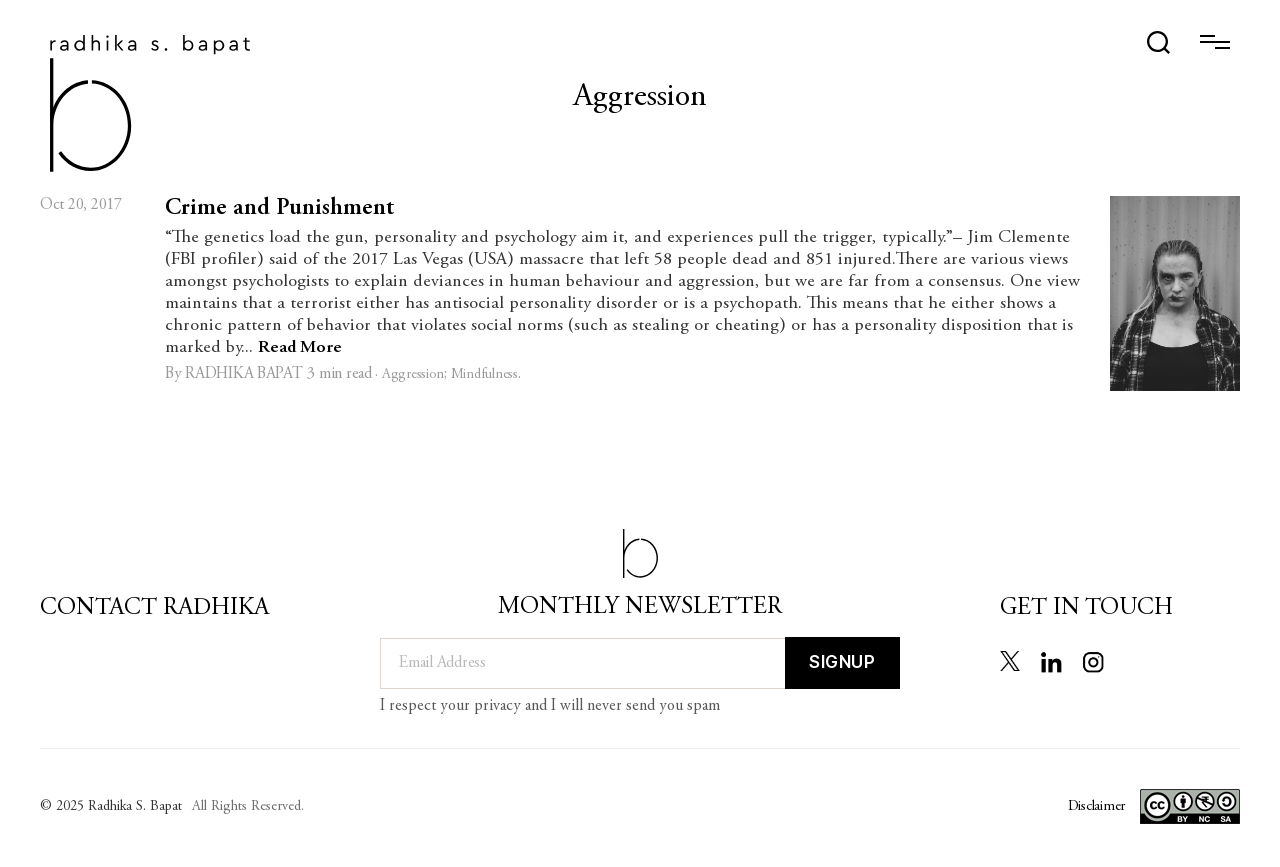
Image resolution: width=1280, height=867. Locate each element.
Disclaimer (1096, 807)
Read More (300, 348)
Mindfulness (484, 375)
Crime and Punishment (279, 209)
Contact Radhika (154, 609)
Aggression (413, 375)
